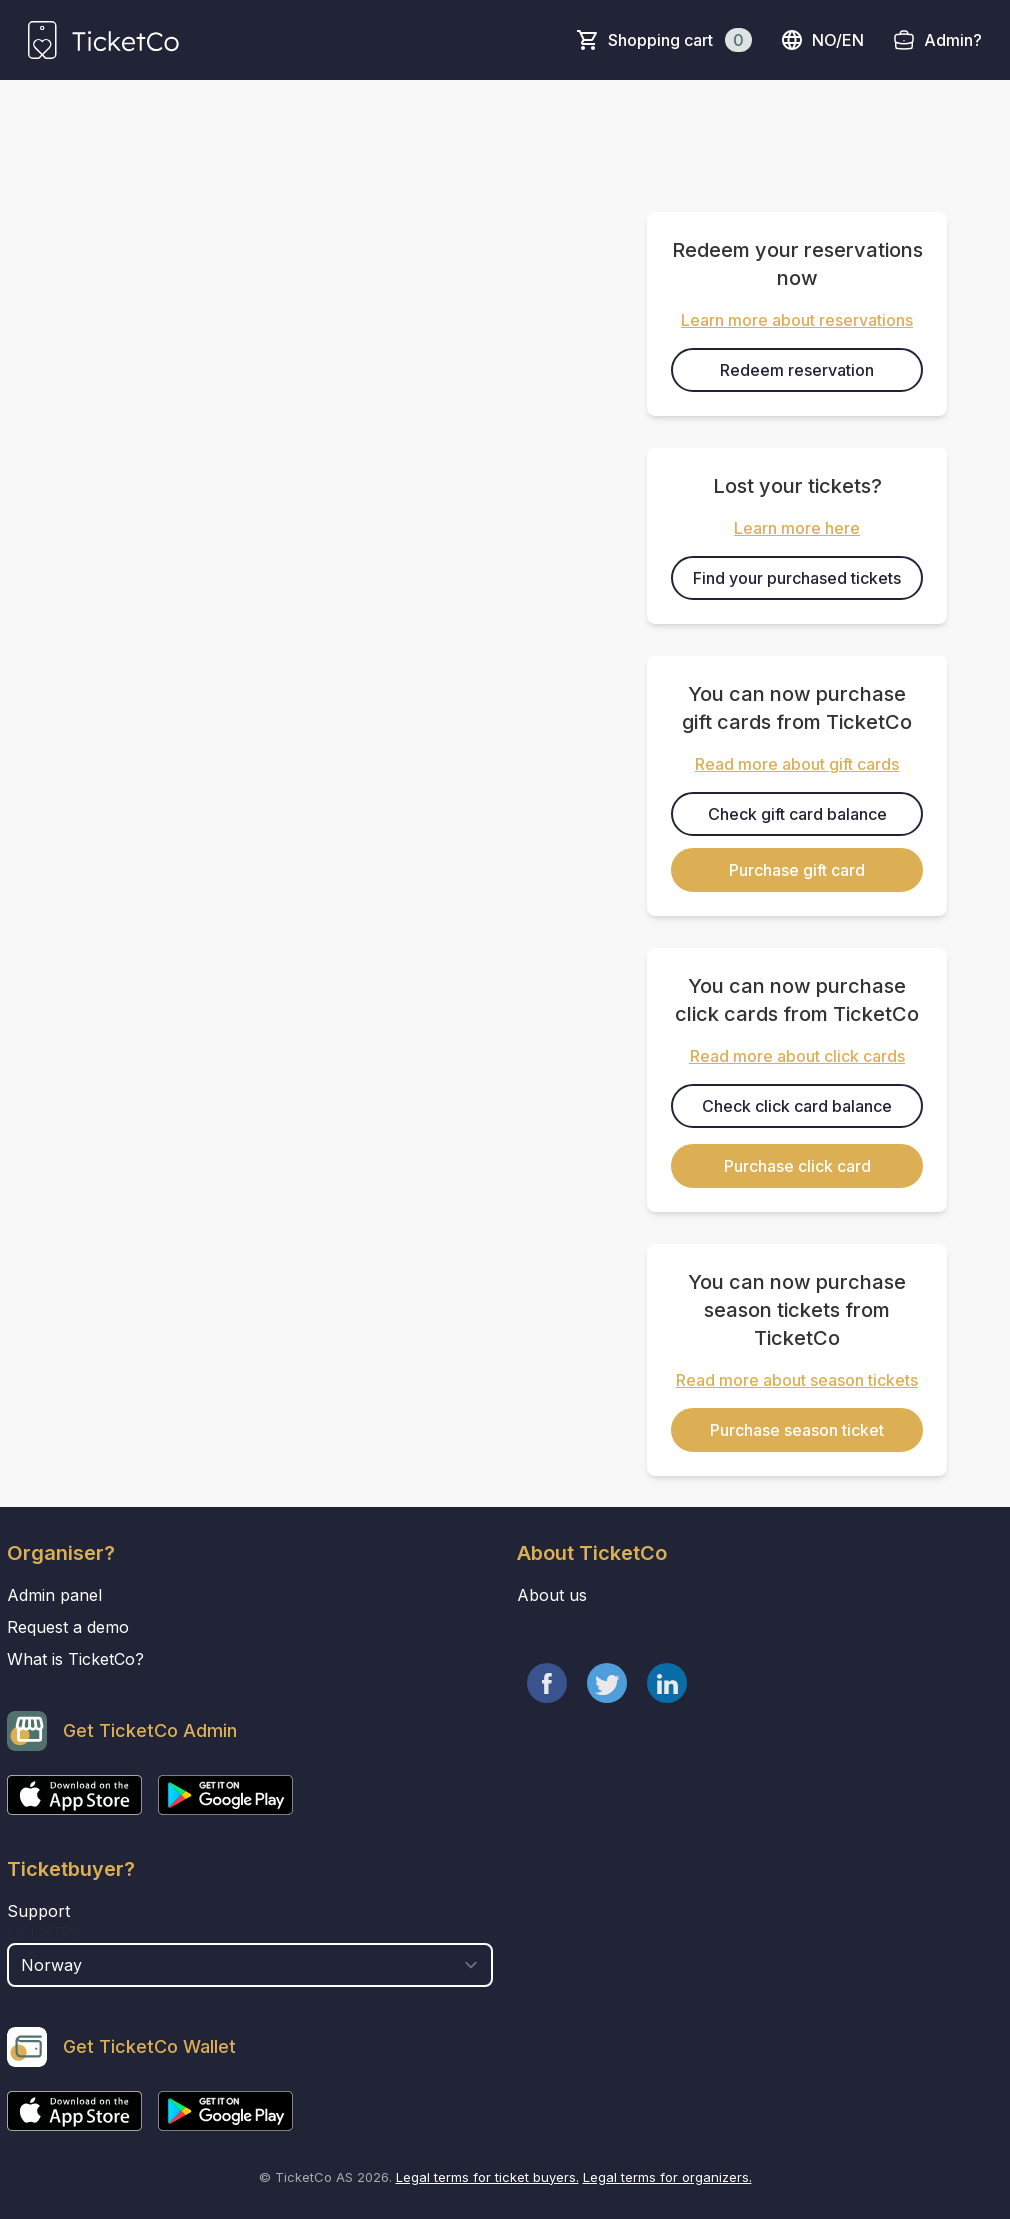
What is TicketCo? (75, 1659)
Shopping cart (680, 40)
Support (38, 1911)
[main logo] (103, 40)
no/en (822, 40)
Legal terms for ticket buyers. (487, 2177)
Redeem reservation (797, 370)
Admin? (953, 40)
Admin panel (54, 1595)
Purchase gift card (797, 870)
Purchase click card (797, 1166)
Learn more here (797, 528)
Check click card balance (797, 1106)
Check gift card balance (797, 814)
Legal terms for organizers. (667, 2177)
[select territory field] (250, 1965)
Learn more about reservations (797, 320)
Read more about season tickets (797, 1380)
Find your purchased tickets (797, 578)
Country (44, 1933)
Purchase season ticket (797, 1430)
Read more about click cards (797, 1056)
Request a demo (68, 1627)
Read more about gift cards (797, 764)
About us (552, 1595)
